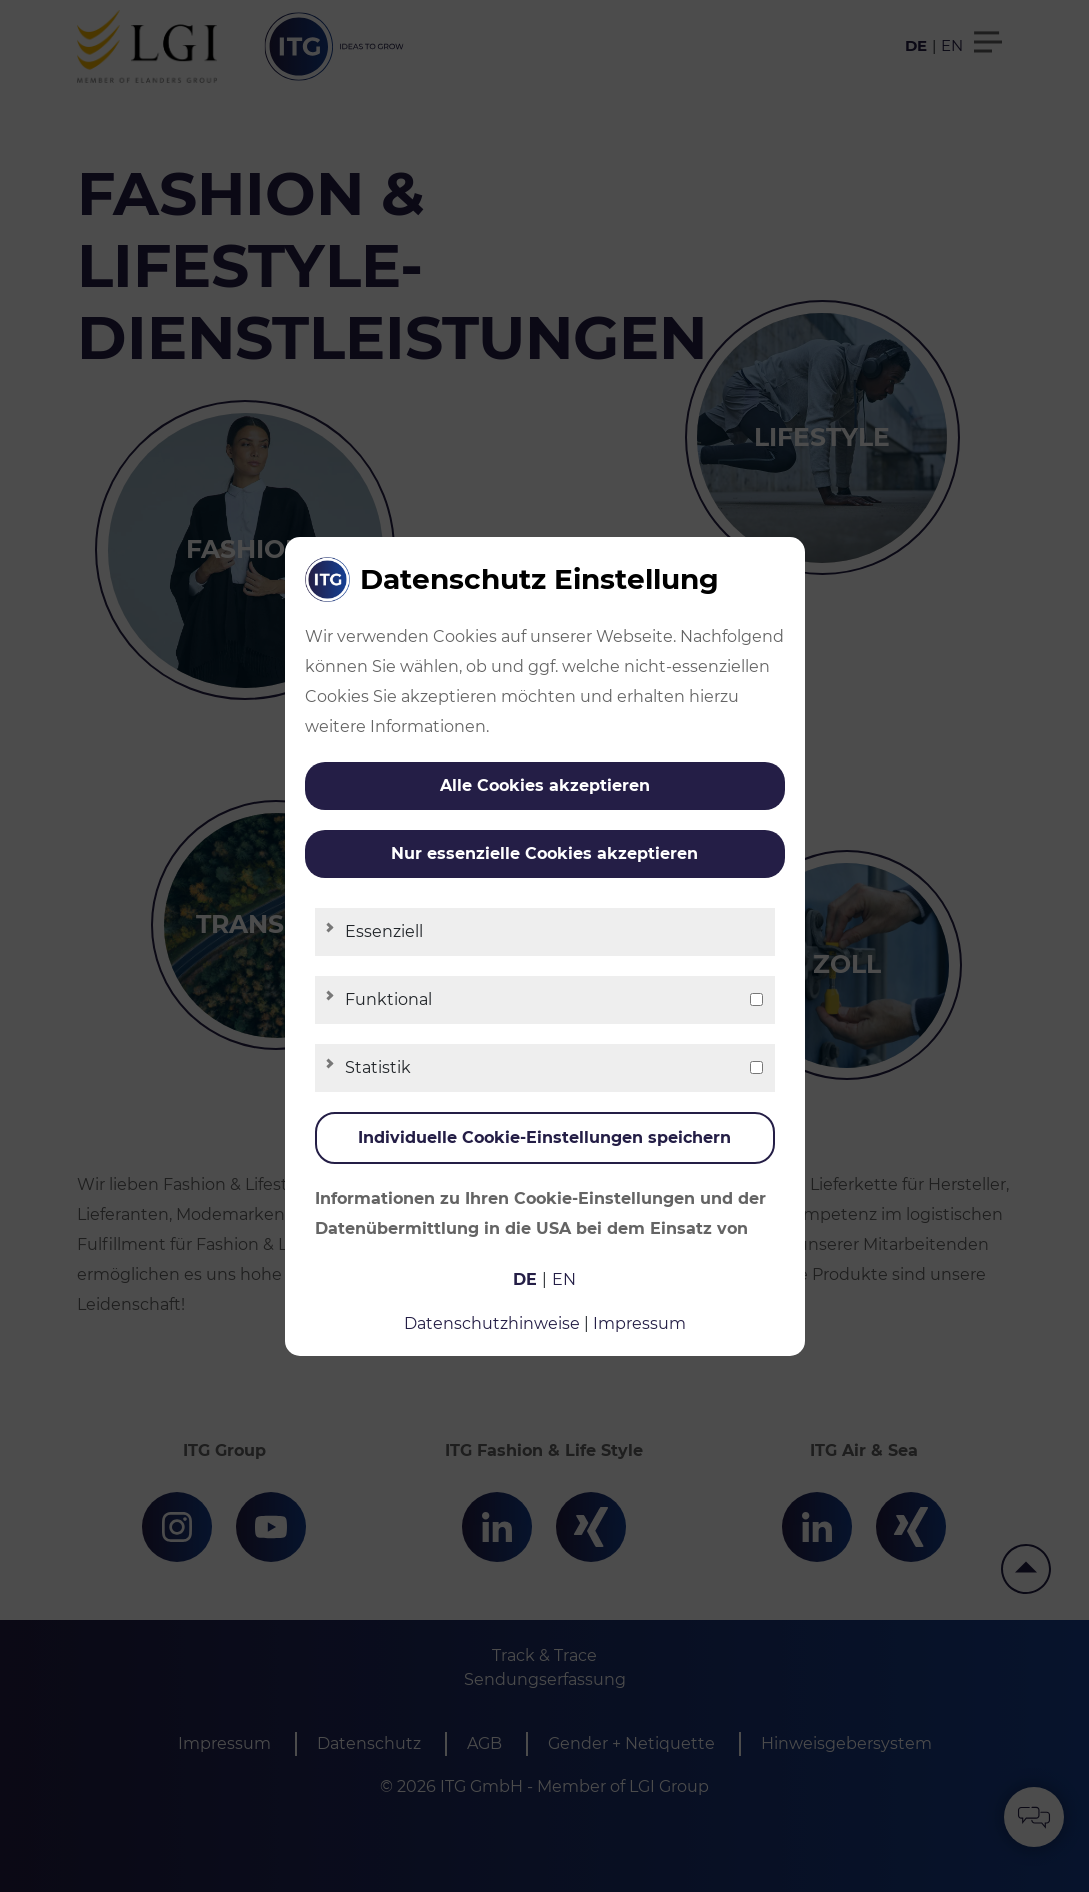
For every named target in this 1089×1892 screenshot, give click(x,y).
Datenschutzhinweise (492, 1323)
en (564, 1279)
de (525, 1279)
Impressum (639, 1323)
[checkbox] (756, 999)
